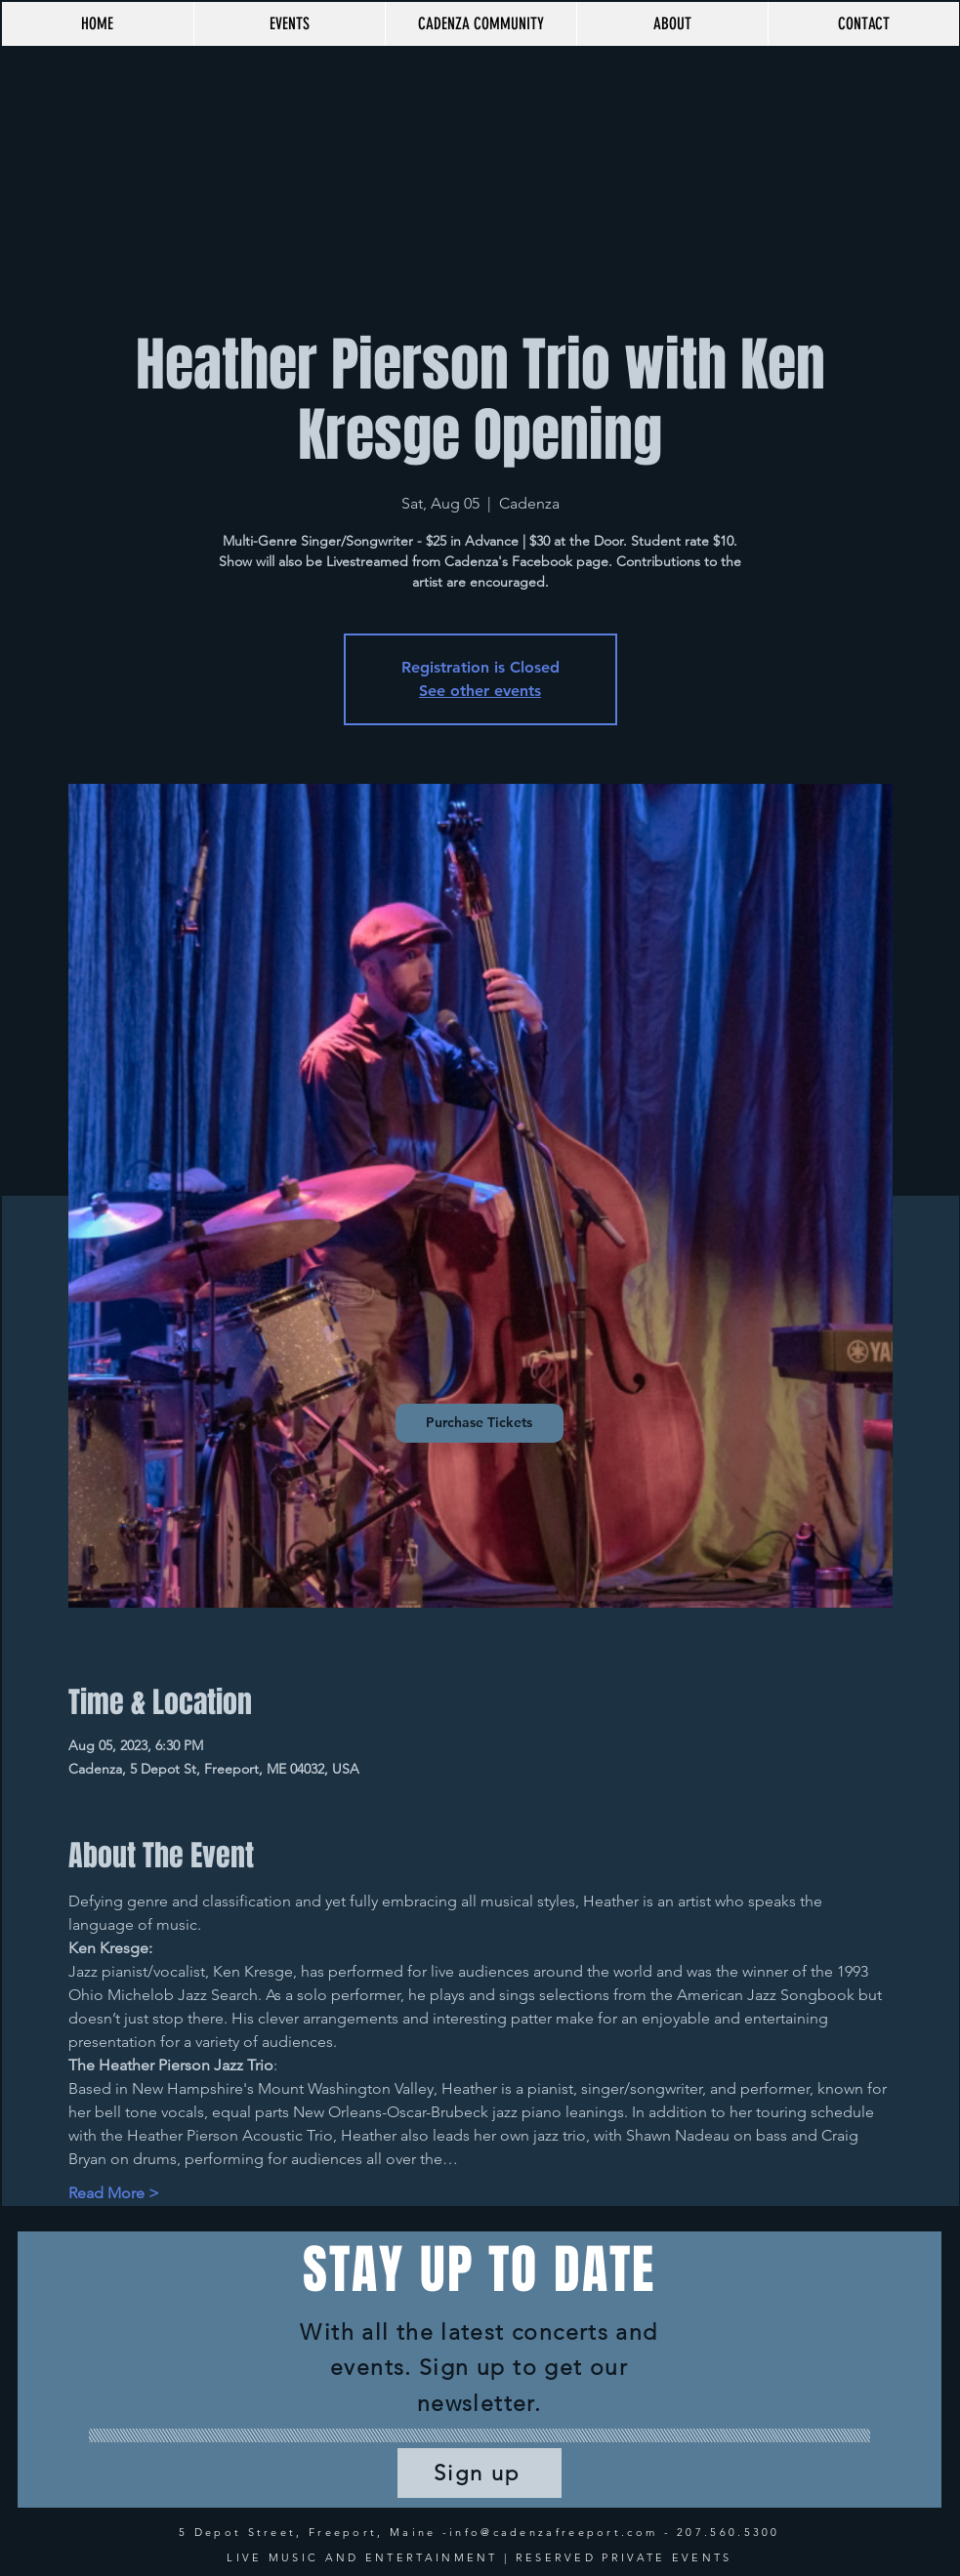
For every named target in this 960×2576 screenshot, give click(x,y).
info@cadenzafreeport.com (553, 2532)
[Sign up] (479, 2473)
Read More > (113, 2193)
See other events (480, 690)
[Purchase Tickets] (479, 1423)
